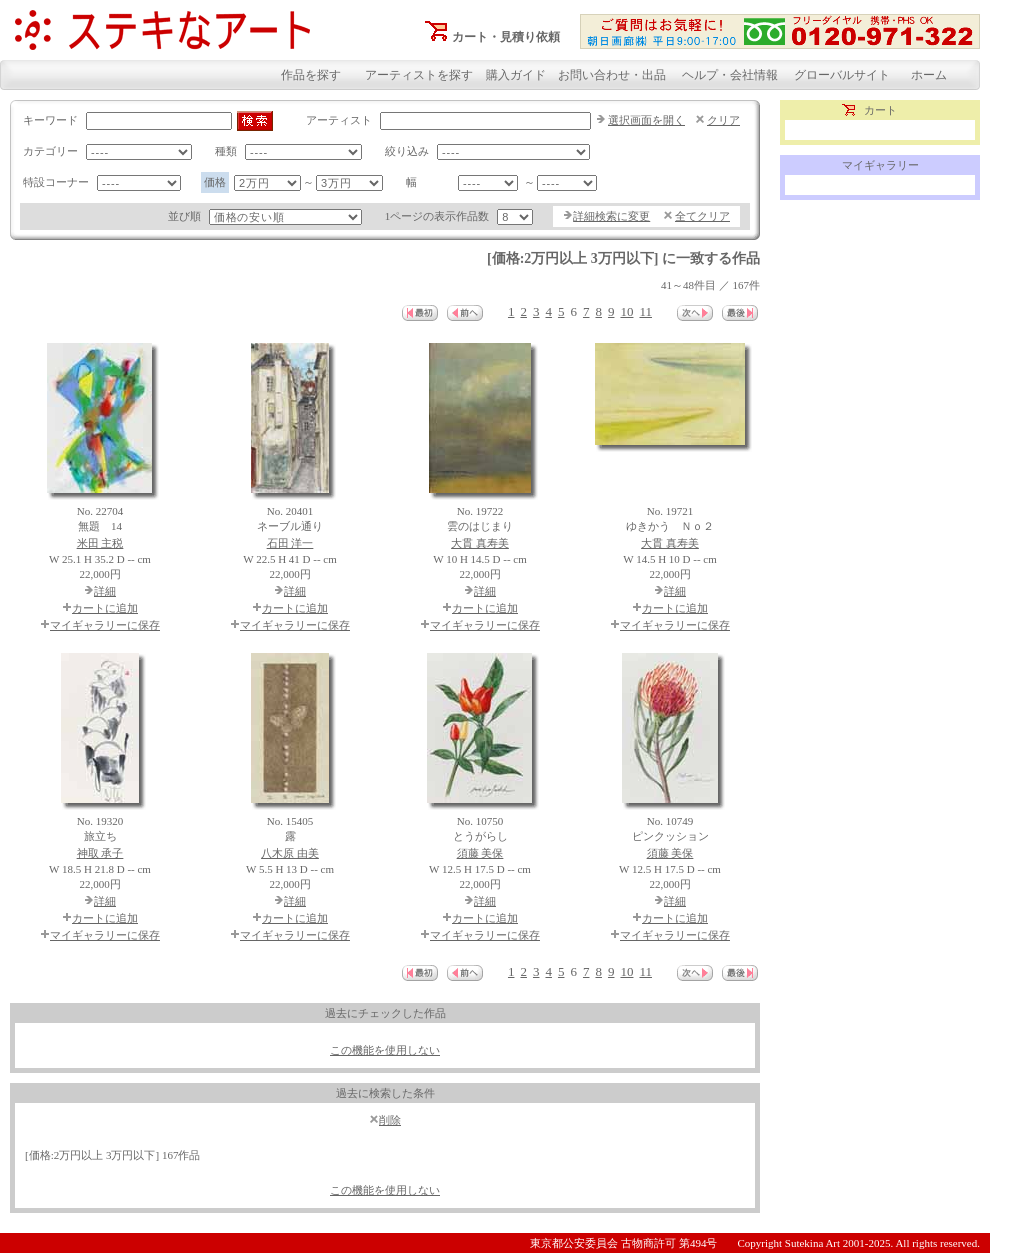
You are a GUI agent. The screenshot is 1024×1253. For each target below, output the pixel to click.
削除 (390, 1120)
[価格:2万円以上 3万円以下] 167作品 (112, 1155)
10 (626, 311)
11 (645, 311)
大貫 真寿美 (480, 543)
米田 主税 (100, 543)
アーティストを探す (419, 75)
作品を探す (311, 75)
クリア (723, 120)
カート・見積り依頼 (506, 37)
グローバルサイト (842, 75)
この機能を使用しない (385, 1050)
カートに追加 (105, 608)
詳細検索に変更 (611, 216)
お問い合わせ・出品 (612, 75)
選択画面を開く (646, 120)
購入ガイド (516, 75)
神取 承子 (100, 853)
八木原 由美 (290, 853)
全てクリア (702, 216)
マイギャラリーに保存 (105, 625)
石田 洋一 (290, 543)
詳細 (105, 591)
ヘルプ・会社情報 (730, 75)
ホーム (929, 75)
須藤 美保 (480, 853)
